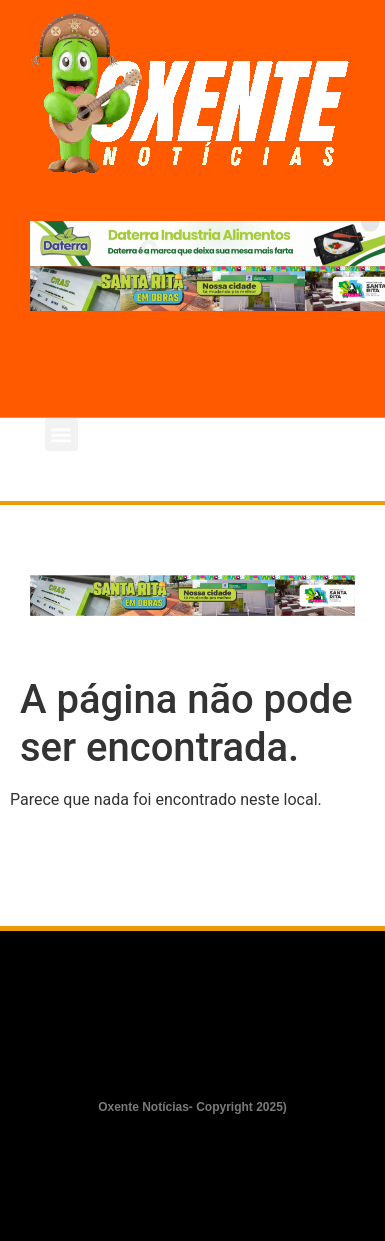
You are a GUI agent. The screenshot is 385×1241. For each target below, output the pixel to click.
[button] (61, 434)
